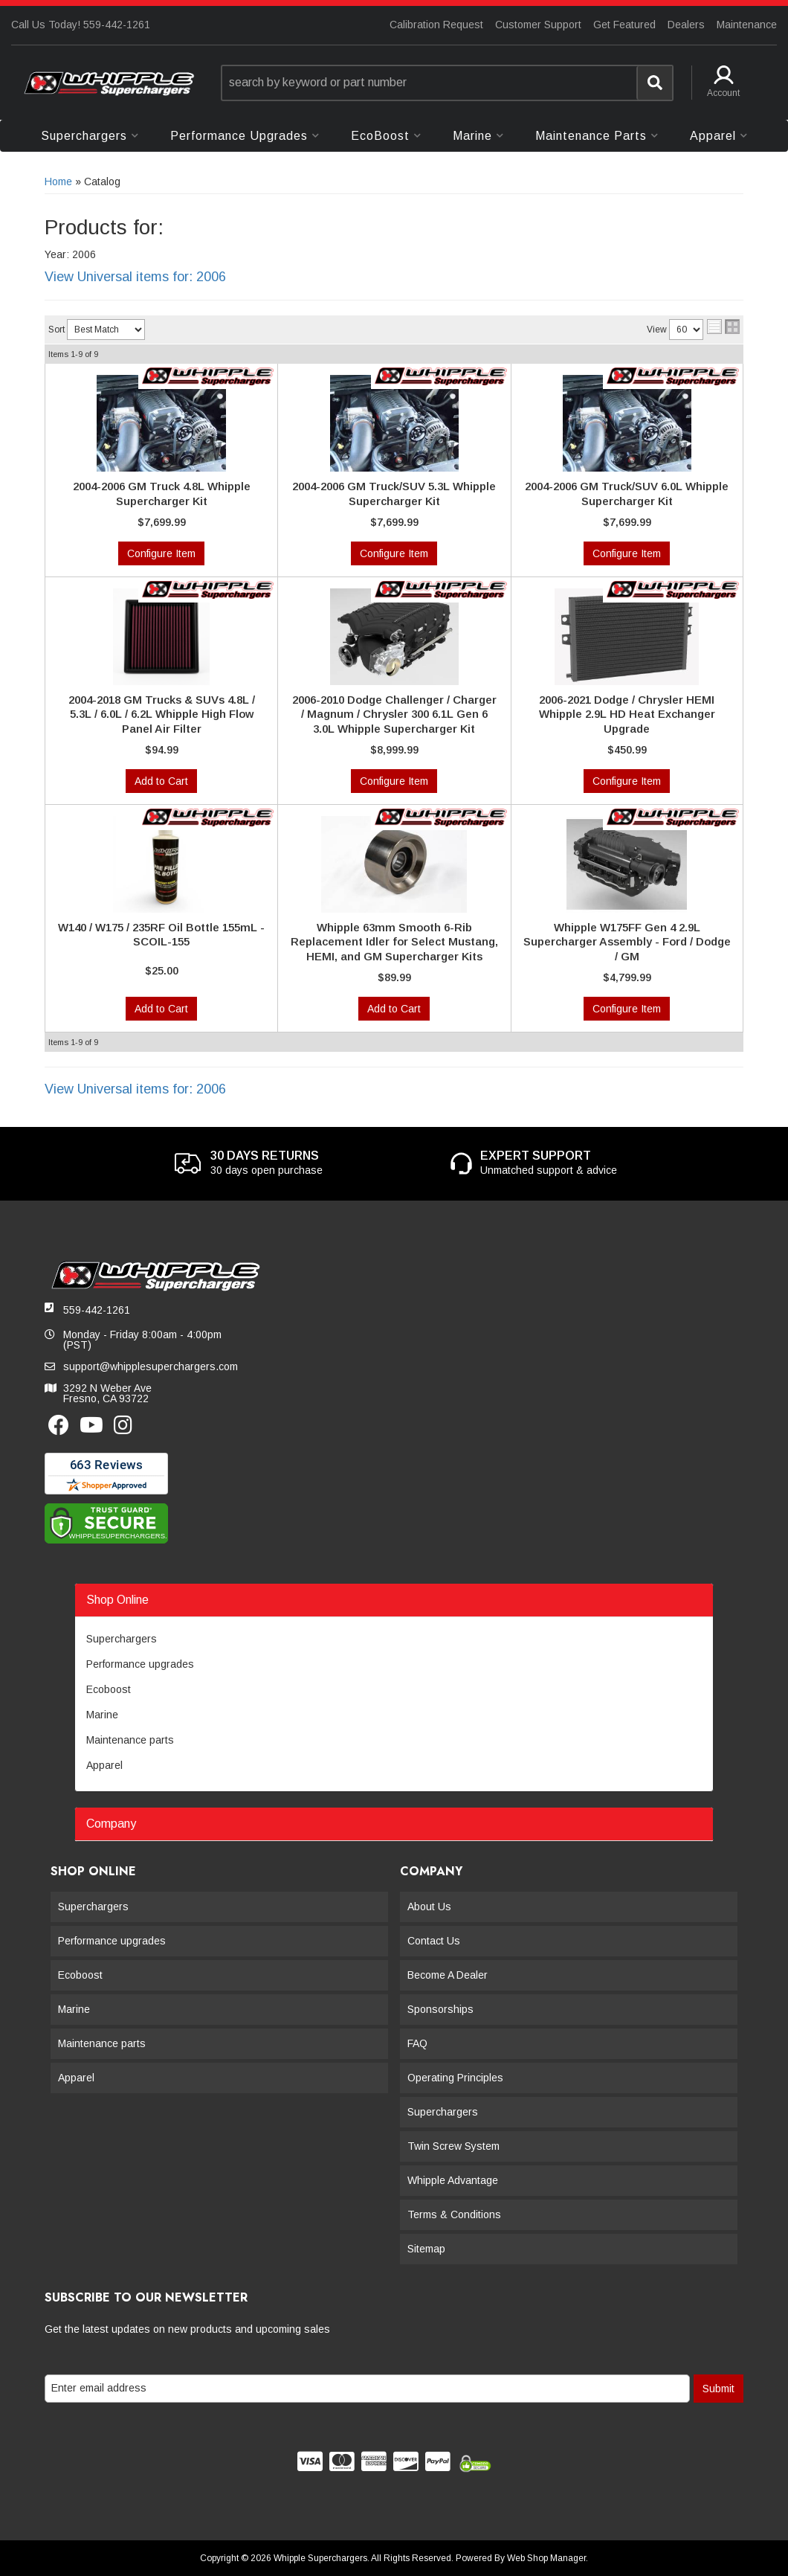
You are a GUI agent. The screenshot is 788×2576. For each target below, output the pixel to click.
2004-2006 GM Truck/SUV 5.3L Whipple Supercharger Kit (394, 493)
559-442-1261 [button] (96, 1310)
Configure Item (161, 553)
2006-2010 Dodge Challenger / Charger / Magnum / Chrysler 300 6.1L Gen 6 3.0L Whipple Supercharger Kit (394, 714)
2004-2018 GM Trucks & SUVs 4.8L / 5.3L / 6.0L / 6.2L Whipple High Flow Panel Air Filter (161, 714)
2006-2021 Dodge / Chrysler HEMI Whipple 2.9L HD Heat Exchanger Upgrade (627, 714)
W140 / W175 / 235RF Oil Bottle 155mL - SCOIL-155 (161, 934)
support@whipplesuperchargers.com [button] (150, 1366)
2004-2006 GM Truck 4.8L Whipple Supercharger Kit (162, 493)
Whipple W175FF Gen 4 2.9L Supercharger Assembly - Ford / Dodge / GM (627, 942)
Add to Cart (161, 781)
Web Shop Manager (546, 2558)
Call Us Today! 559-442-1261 (80, 24)
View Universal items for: (135, 276)
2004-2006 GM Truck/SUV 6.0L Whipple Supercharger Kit (627, 493)
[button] (447, 83)
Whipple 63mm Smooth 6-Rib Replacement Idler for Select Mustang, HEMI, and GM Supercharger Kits (394, 942)
